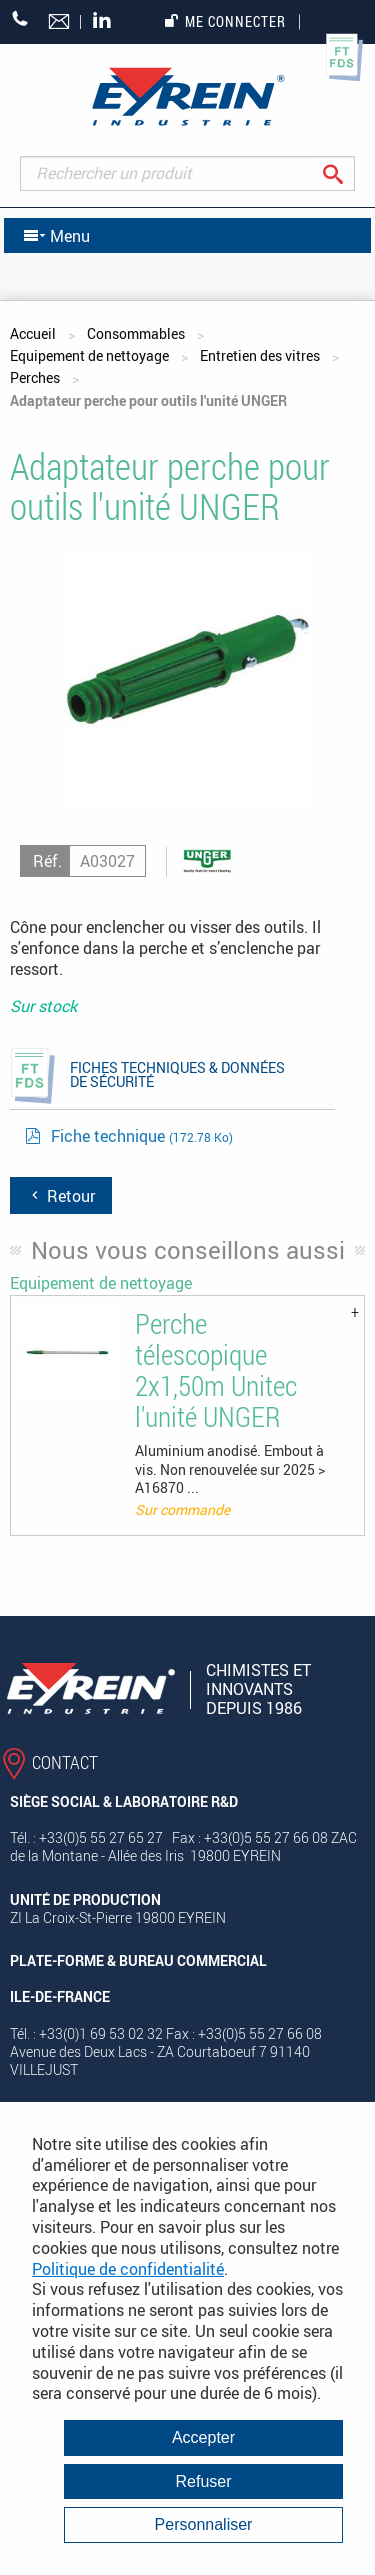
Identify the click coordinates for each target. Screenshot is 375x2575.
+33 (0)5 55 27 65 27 (20, 18)
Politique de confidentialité (128, 2269)
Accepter (203, 2437)
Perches (35, 377)
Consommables (136, 333)
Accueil (33, 333)
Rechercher (348, 173)
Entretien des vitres (260, 355)
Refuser (203, 2481)
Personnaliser (204, 2524)
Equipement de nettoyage (89, 355)
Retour (61, 1196)
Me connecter (225, 21)
